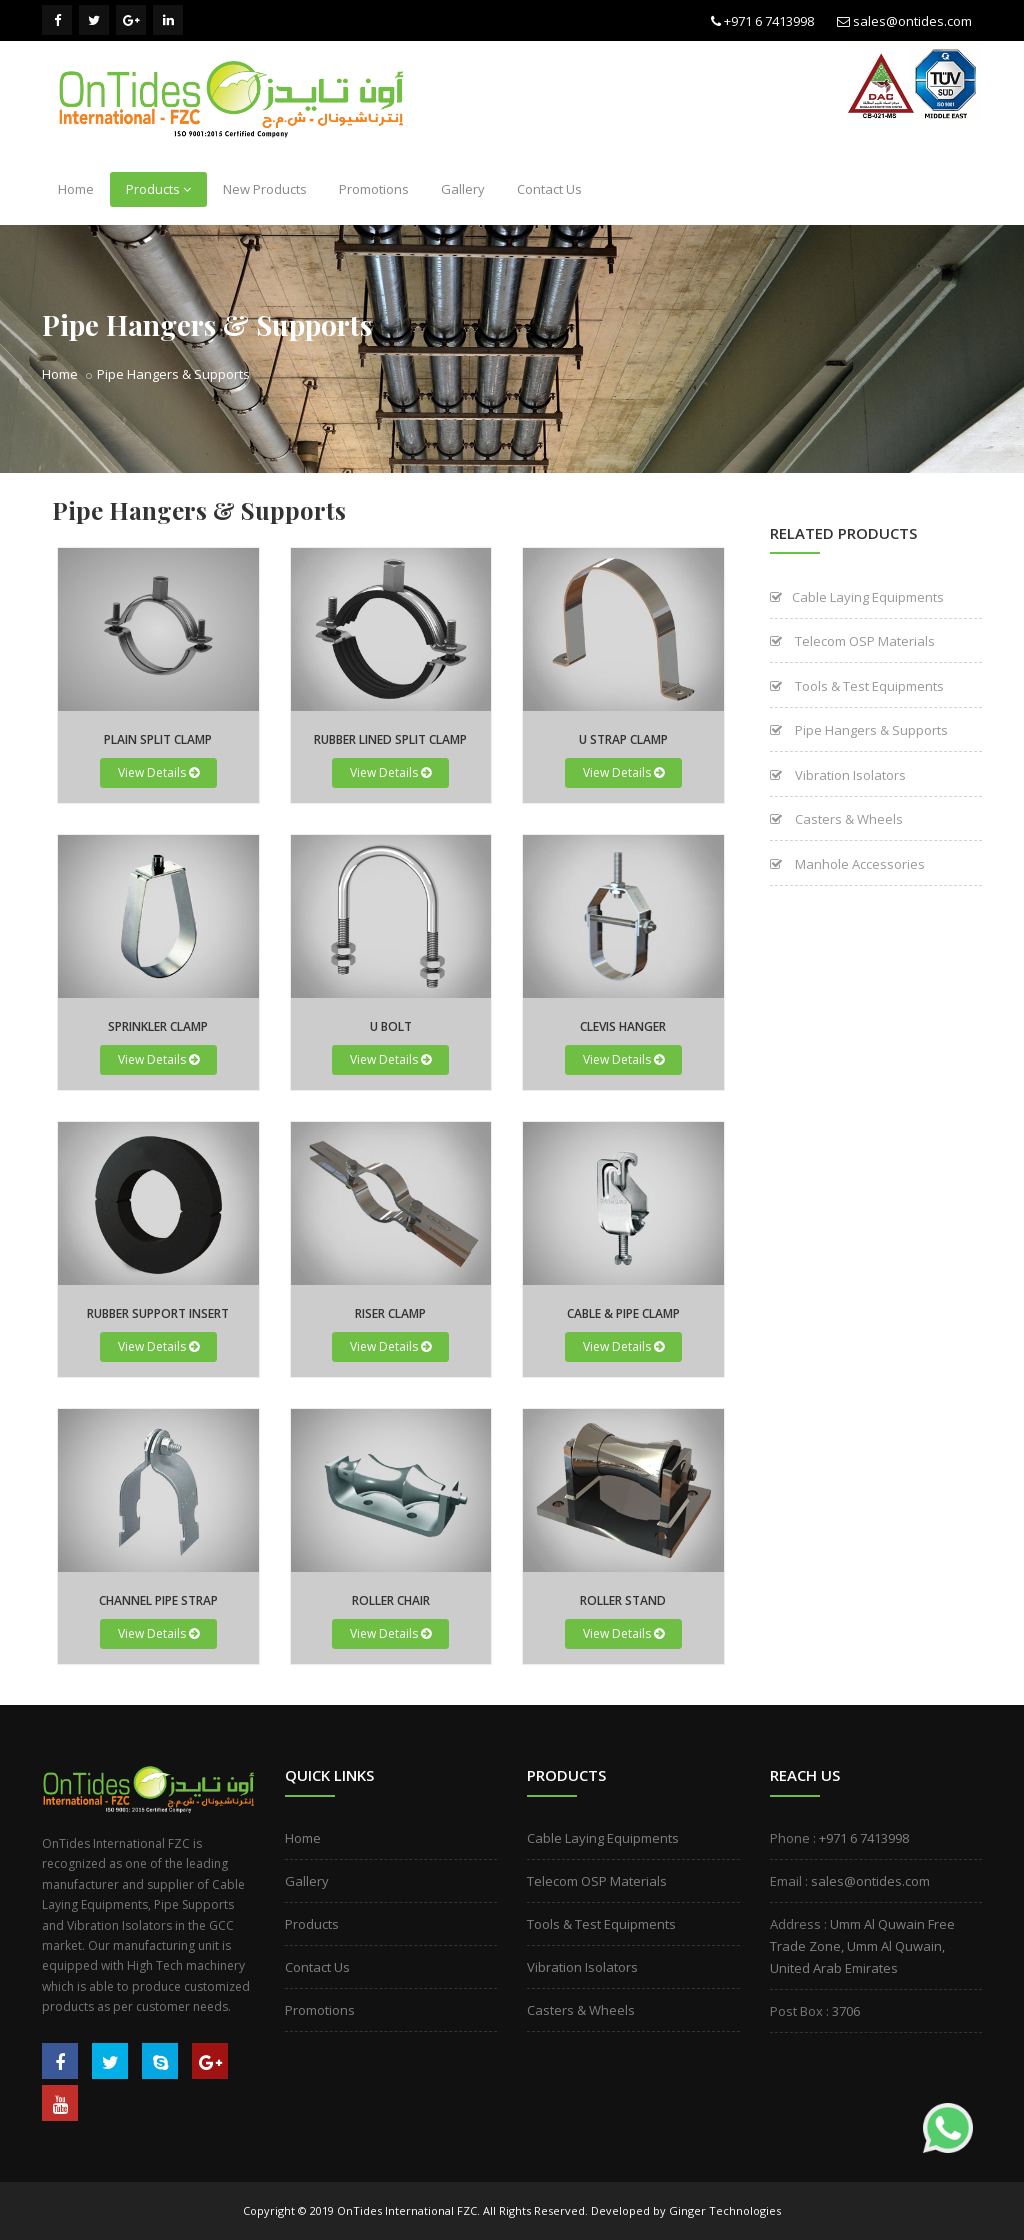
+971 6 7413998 (769, 21)
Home (76, 189)
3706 (846, 2011)
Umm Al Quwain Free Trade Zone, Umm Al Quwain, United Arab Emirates (862, 1946)
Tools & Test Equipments (857, 686)
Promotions (374, 189)
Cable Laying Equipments (857, 597)
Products (158, 189)
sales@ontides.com (912, 21)
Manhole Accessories (847, 864)
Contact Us (549, 189)
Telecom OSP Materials (852, 641)
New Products (265, 189)
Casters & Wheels (836, 819)
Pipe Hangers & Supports (173, 374)
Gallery (463, 189)
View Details (158, 772)
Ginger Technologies (725, 2210)
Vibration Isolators (838, 775)
